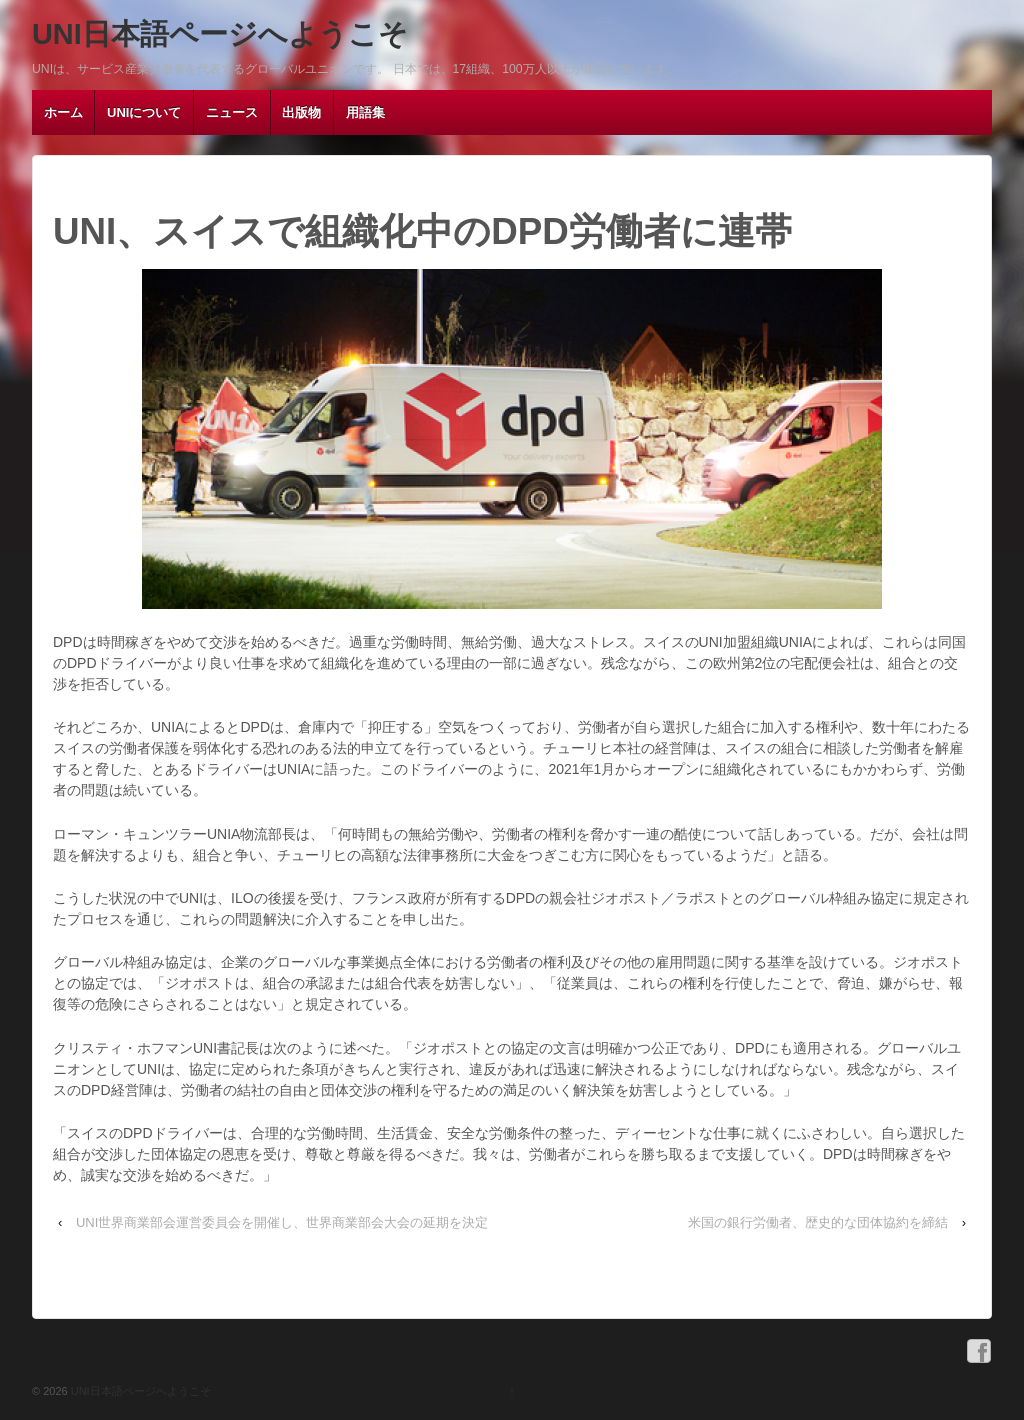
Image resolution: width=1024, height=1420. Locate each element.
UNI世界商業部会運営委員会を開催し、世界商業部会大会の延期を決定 (282, 1222)
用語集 (365, 112)
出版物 (301, 112)
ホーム (63, 112)
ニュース (232, 112)
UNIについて (144, 112)
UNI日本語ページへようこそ (220, 34)
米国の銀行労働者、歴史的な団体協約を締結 (818, 1222)
